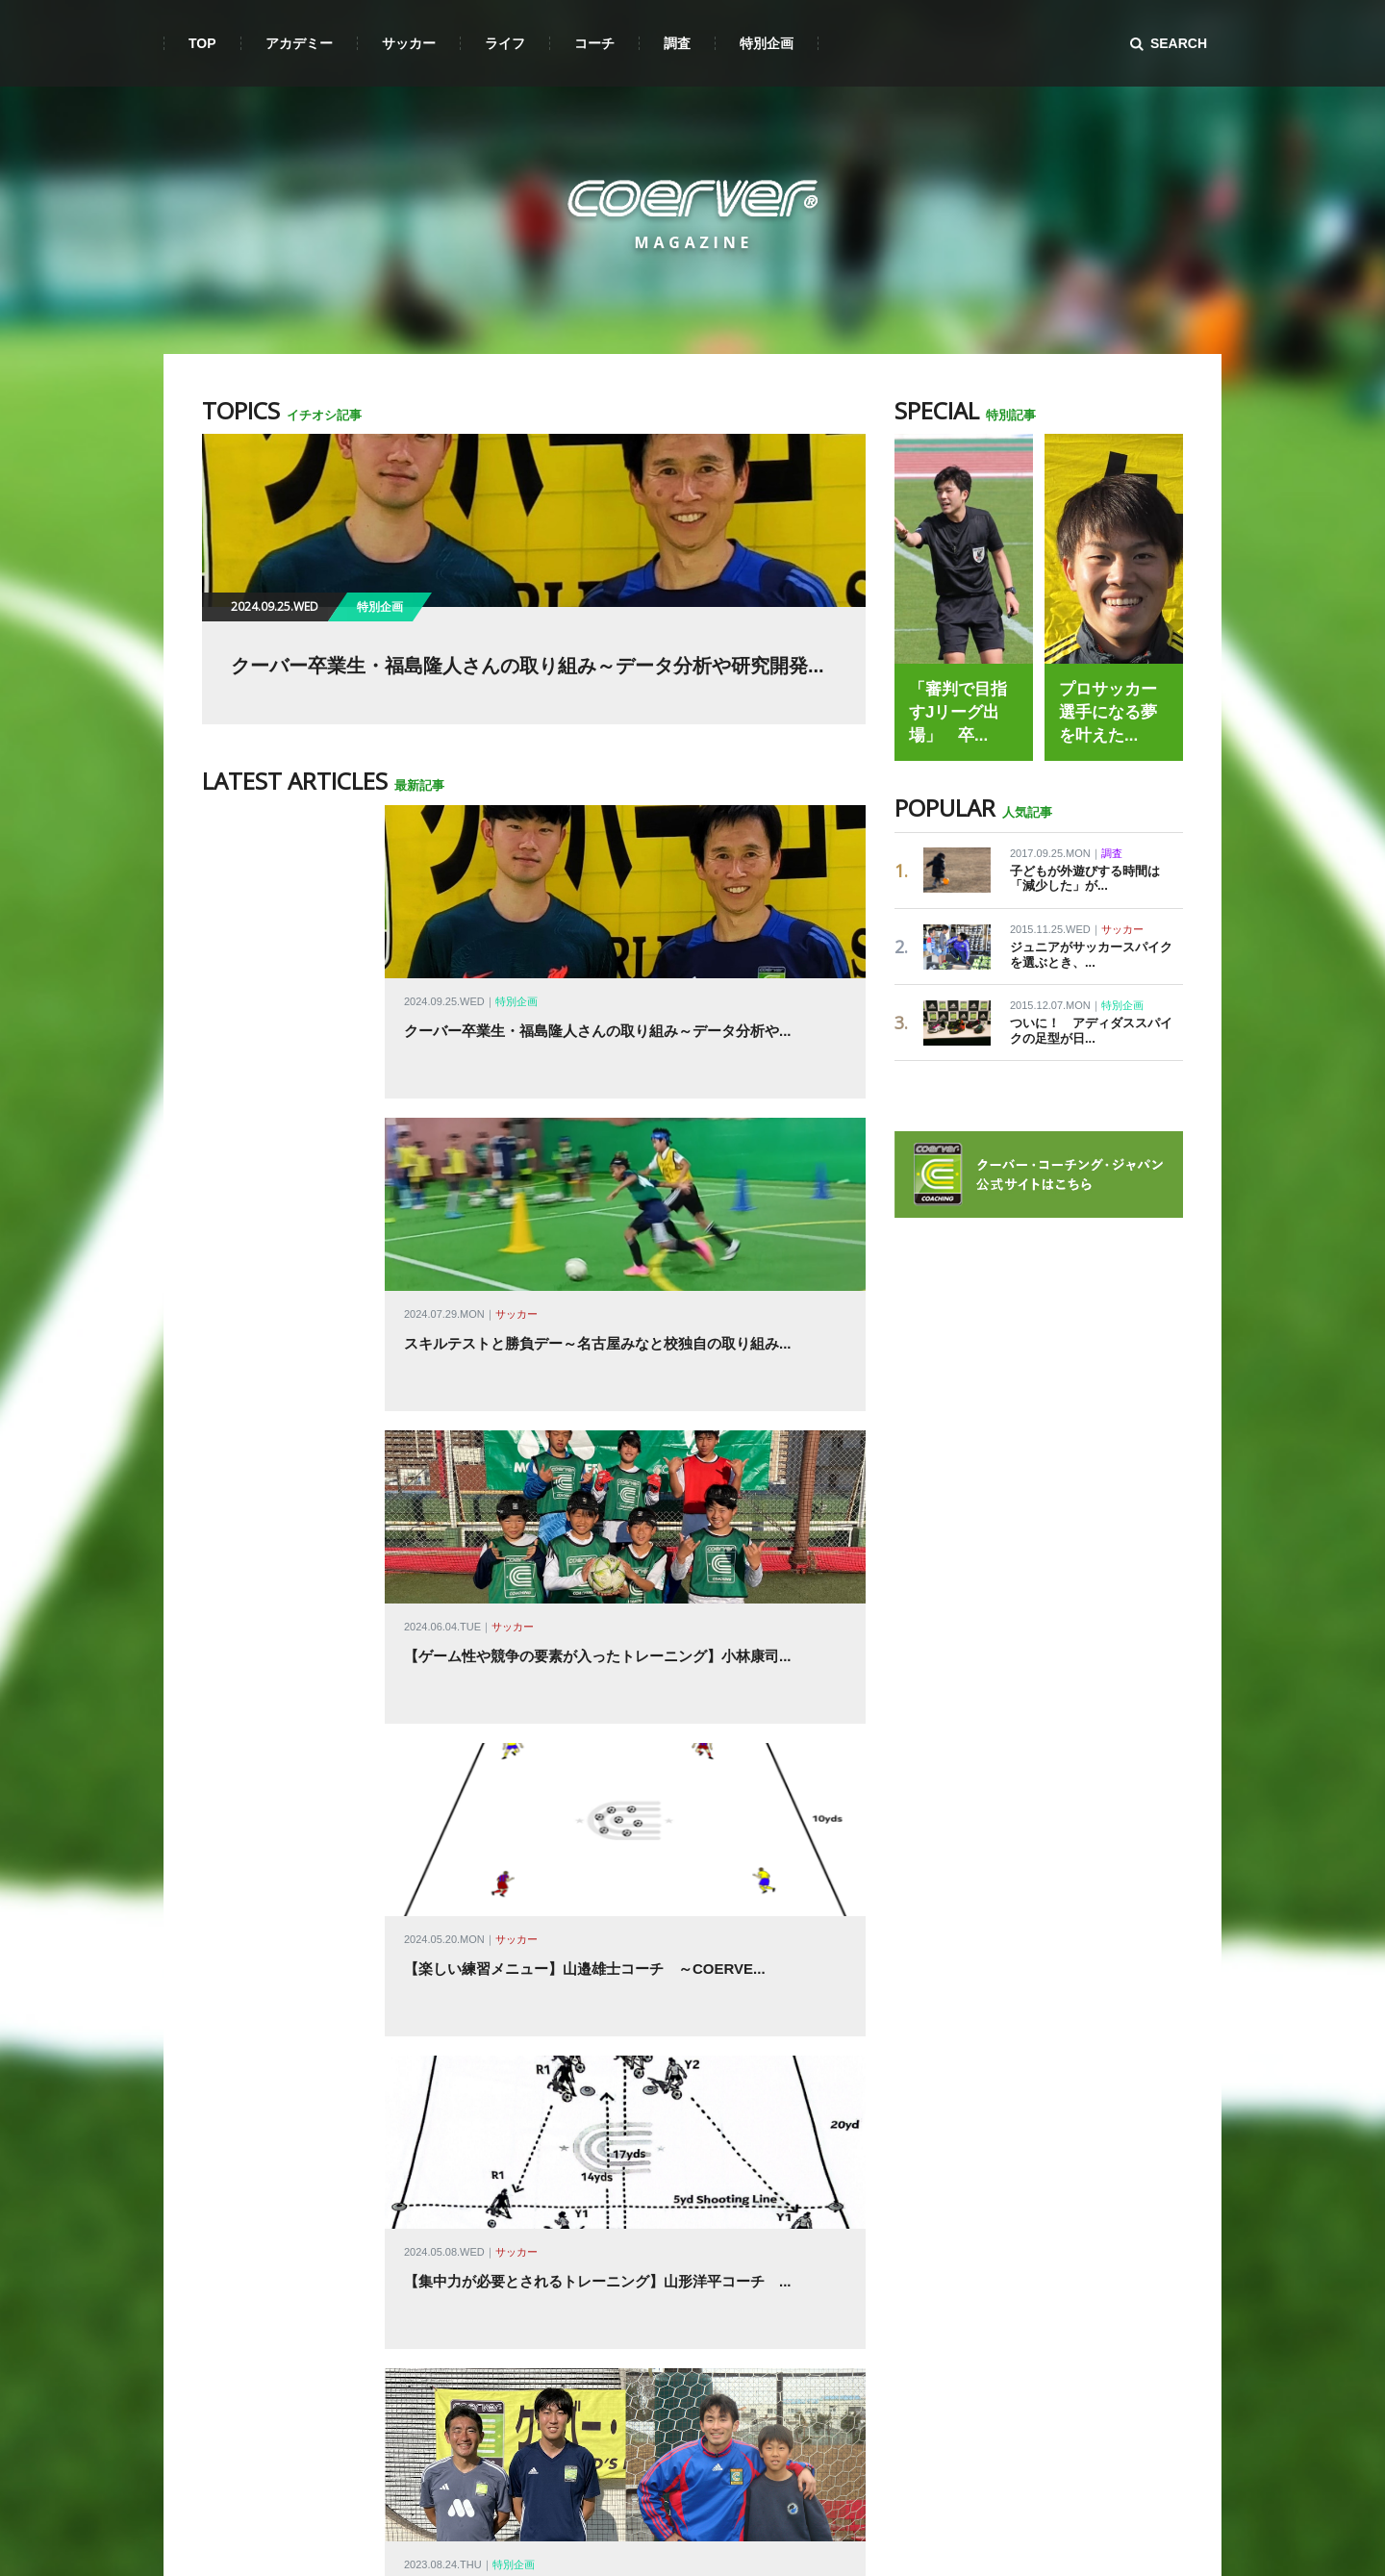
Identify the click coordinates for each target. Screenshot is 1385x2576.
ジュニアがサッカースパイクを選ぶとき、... (1091, 955)
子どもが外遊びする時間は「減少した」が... (1085, 879)
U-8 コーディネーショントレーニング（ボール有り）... (582, 1887)
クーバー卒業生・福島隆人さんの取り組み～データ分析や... (598, 1050)
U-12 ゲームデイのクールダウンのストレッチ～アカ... (579, 2026)
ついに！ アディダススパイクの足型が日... (1091, 1031)
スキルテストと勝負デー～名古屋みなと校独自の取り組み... (598, 1189)
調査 (1111, 853)
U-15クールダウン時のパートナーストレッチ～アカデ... (584, 2166)
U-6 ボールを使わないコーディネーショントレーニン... (582, 2305)
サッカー (516, 1160)
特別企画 (516, 1020)
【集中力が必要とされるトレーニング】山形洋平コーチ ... (598, 1608)
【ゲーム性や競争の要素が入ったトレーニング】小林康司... (598, 1329)
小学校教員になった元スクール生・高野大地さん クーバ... (598, 1747)
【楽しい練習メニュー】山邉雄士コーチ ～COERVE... (585, 1468)
